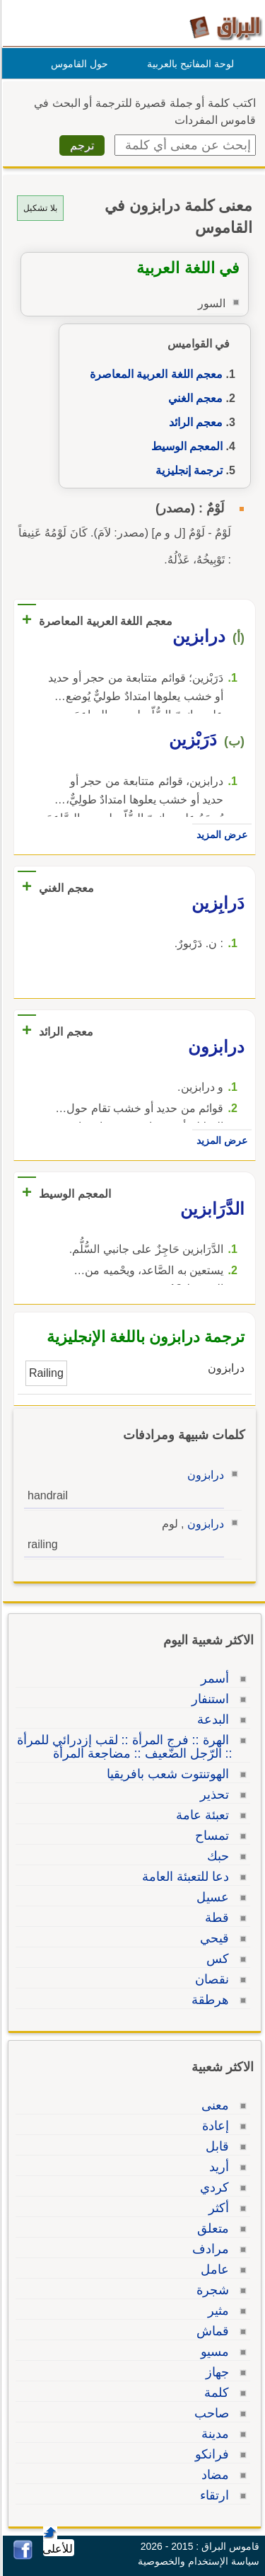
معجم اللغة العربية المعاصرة (154, 374)
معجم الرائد (193, 422)
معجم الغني (193, 398)
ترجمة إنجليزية (186, 470)
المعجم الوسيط (184, 446)
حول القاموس (77, 63)
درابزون (203, 1475)
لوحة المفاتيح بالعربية (188, 63)
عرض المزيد (219, 834)
